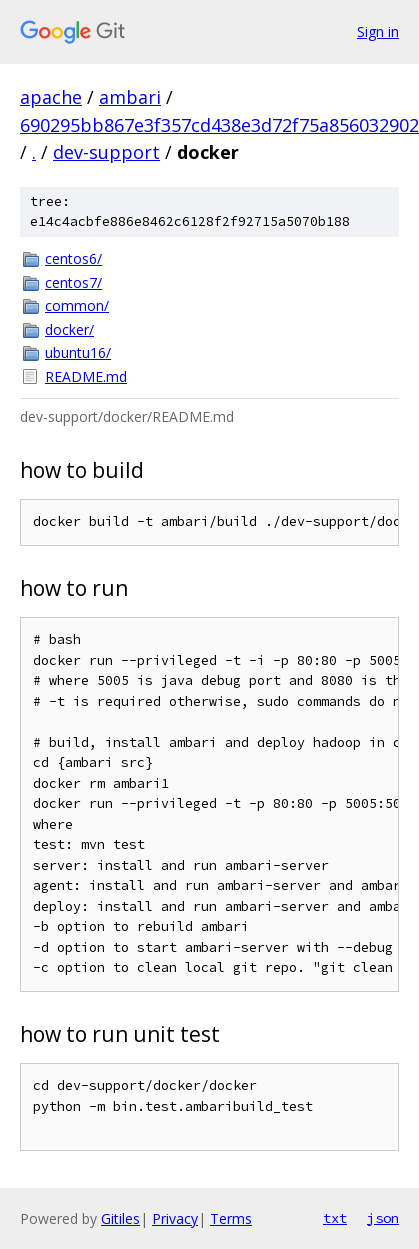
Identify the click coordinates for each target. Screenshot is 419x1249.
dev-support (106, 152)
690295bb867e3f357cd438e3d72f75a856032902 (219, 125)
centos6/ (73, 258)
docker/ (69, 329)
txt (335, 1218)
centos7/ (73, 282)
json (383, 1218)
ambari (130, 97)
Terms (231, 1218)
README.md (86, 376)
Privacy (175, 1218)
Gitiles (120, 1218)
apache (51, 97)
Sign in (378, 31)
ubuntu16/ (78, 352)
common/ (77, 305)
